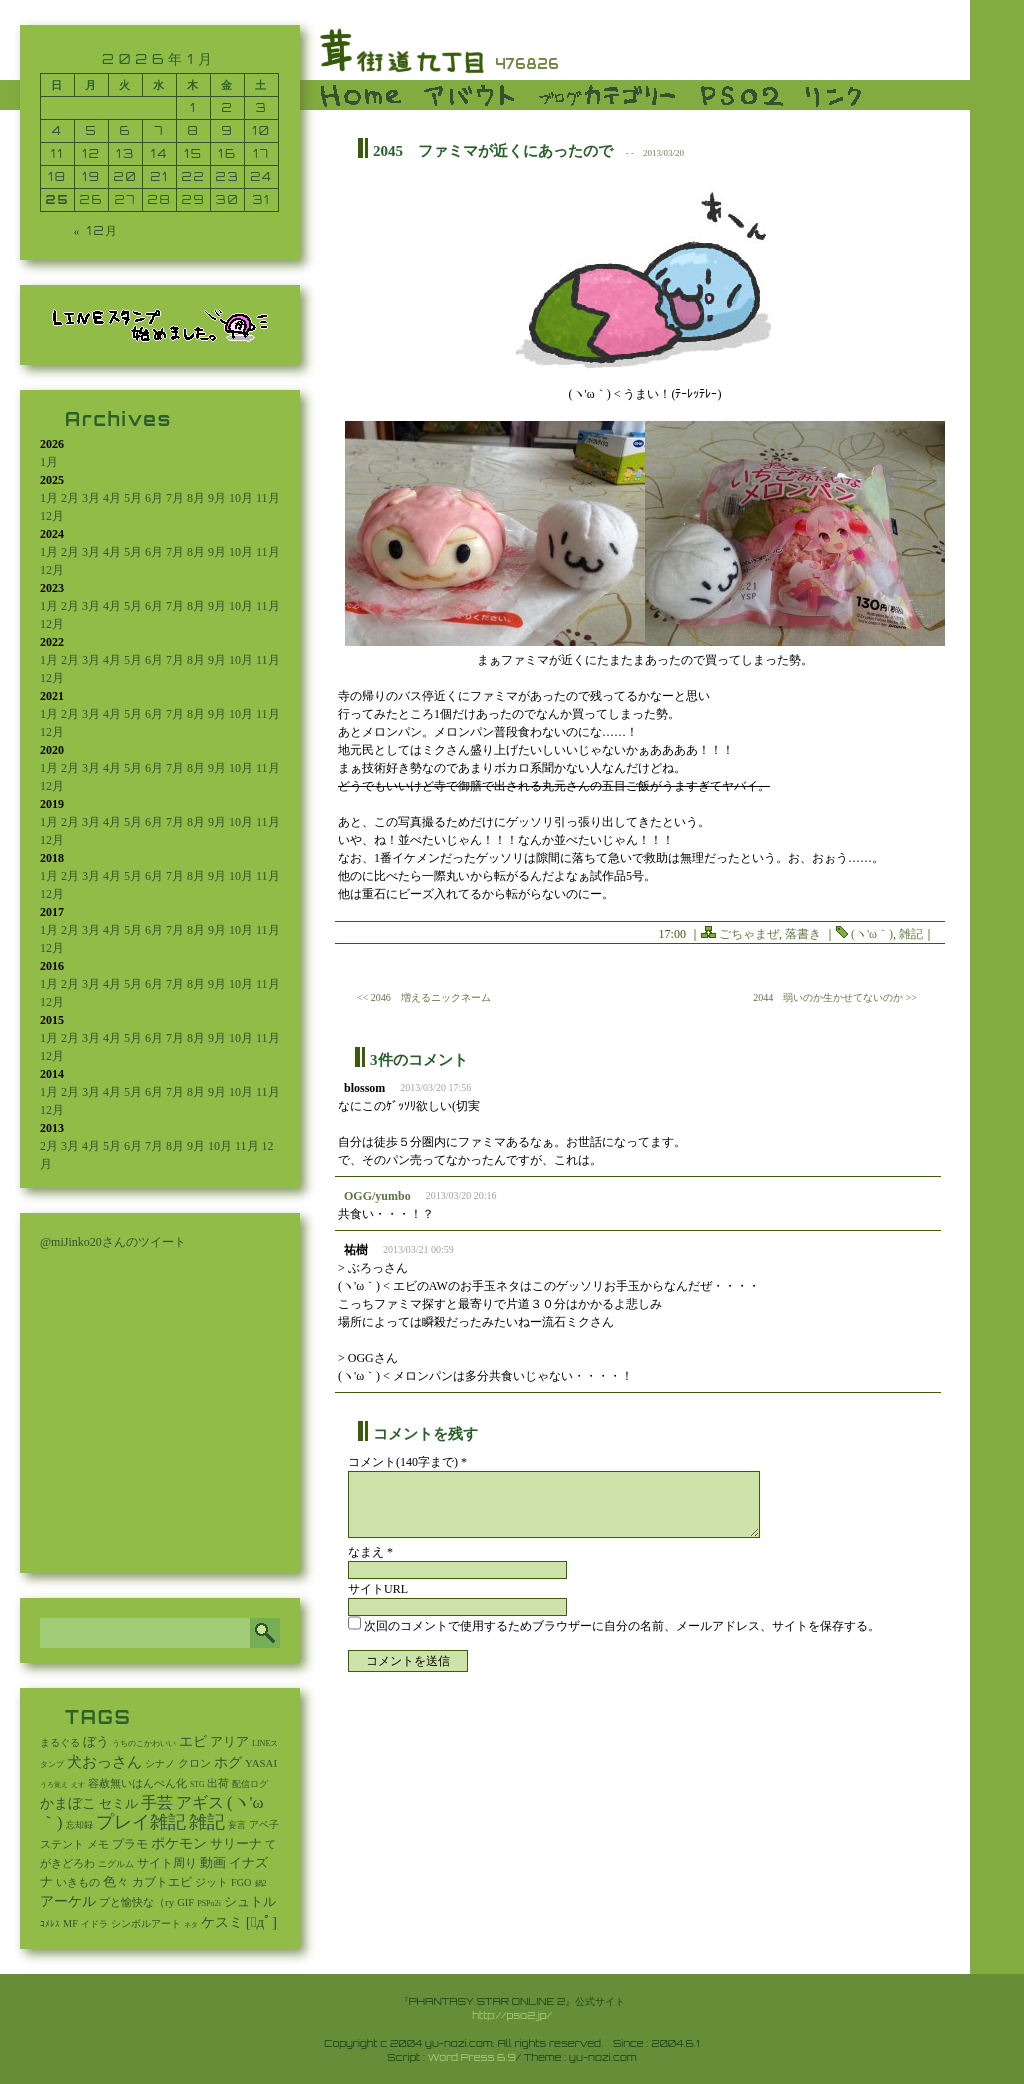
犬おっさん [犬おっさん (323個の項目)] (104, 1762)
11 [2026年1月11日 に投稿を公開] (57, 153)
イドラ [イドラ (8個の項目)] (94, 1924)
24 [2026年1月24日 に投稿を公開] (261, 176)
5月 (133, 498)
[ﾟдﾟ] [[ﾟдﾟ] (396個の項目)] (261, 1922)
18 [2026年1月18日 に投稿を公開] (57, 176)
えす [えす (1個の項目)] (78, 1785)
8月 (196, 498)
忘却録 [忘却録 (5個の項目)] (79, 1825)
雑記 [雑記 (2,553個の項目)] (207, 1822)
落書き (803, 934)
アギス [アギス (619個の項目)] (200, 1802)
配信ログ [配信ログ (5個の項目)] (250, 1784)
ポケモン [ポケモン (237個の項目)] (179, 1843)
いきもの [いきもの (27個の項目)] (78, 1882)
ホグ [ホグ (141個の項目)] (228, 1762)
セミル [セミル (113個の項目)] (118, 1803)
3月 (91, 498)
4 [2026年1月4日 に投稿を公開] (57, 130)
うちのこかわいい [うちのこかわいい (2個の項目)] (144, 1743)
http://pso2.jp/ (511, 2015)
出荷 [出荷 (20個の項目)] (218, 1783)
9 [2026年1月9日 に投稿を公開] (228, 130)
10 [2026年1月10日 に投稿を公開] (261, 130)
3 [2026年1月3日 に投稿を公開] (262, 107)
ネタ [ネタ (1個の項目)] (191, 1925)
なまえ (370, 1552)
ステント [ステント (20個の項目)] (62, 1844)
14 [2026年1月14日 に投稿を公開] (159, 153)
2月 (70, 498)
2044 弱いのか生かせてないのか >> (835, 997)
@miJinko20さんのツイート (113, 1242)
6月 (154, 498)
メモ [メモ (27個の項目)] (98, 1844)
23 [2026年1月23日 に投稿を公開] (228, 176)
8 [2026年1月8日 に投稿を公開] (193, 130)
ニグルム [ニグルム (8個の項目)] (116, 1864)
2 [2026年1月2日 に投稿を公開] (228, 107)
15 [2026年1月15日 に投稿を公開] (193, 153)
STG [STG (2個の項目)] (197, 1784)
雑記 (911, 934)
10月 (241, 498)
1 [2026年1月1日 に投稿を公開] (193, 107)
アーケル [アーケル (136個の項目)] (68, 1901)
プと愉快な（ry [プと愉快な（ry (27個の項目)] (136, 1902)
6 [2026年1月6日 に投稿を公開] (126, 130)
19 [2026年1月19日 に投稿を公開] (91, 176)
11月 (268, 498)
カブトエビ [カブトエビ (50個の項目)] (162, 1882)
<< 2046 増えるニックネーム (424, 997)
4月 (112, 498)
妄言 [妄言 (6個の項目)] (237, 1825)
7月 (175, 498)
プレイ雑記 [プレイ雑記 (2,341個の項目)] (141, 1822)
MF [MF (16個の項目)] (70, 1923)
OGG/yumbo (377, 1196)
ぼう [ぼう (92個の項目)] (96, 1742)
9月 (217, 498)
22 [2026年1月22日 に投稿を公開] (194, 176)
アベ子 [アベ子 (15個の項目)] (264, 1824)
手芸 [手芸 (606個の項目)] (157, 1802)
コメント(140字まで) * (407, 1462)
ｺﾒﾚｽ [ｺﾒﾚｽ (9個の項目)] (50, 1924)
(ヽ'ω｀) (872, 934)
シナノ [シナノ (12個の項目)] (160, 1763)
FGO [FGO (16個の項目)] (241, 1882)
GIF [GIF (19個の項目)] (185, 1902)
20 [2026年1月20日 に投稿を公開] (126, 176)
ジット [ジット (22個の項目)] (211, 1882)
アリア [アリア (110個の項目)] (229, 1741)
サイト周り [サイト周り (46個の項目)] (167, 1863)
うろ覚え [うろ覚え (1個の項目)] (54, 1785)
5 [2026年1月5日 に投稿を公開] (92, 130)
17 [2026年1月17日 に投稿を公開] (261, 153)
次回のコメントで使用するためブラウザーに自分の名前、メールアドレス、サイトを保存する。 (622, 1626)
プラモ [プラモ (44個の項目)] (130, 1844)
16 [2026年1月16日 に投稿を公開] (227, 153)
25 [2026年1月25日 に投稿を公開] (58, 199)
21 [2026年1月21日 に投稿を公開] (159, 176)
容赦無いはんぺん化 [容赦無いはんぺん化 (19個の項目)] (137, 1783)
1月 (49, 462)
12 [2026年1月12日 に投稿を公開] (91, 153)
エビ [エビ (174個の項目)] (193, 1741)
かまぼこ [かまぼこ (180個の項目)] (68, 1803)
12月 (52, 516)
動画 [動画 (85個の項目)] (213, 1863)
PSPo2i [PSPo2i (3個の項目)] (209, 1903)
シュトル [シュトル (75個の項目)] (250, 1902)
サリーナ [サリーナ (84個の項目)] (236, 1844)
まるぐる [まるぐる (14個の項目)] (60, 1742)
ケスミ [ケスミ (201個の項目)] (222, 1922)
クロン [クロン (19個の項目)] (194, 1763)
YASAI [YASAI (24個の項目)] (261, 1763)
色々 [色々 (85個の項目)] (116, 1882)
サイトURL (378, 1589)
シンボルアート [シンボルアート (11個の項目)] (146, 1923)
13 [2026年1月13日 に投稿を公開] (125, 153)
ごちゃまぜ (749, 934)
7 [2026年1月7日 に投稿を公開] (160, 130)
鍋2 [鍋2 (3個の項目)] (261, 1883)
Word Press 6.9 (472, 2057)
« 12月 (97, 230)
